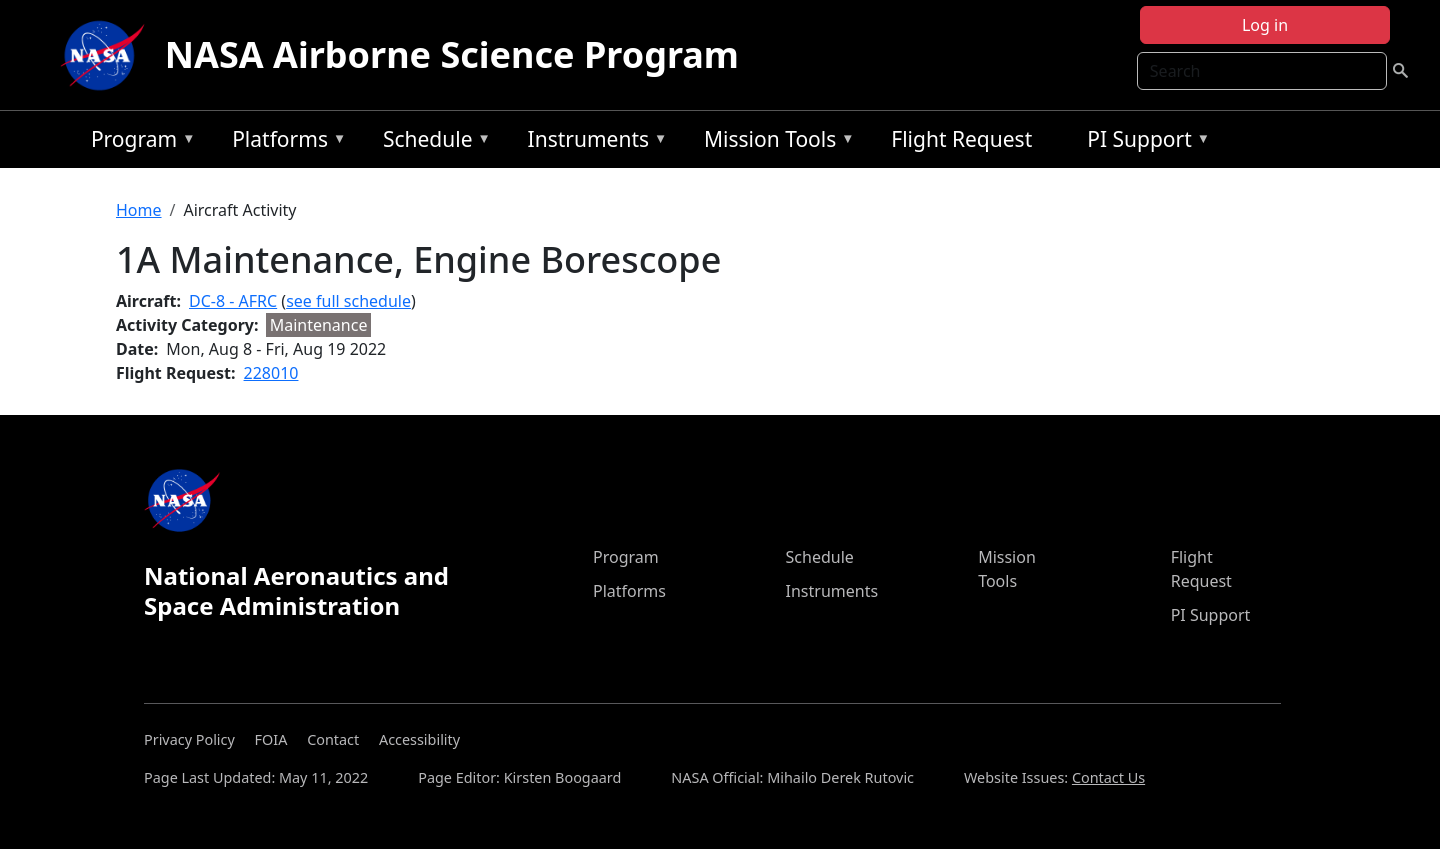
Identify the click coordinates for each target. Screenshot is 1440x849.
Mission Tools (774, 142)
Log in (1265, 25)
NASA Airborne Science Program (452, 54)
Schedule (432, 142)
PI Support (1143, 142)
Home (139, 210)
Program (138, 142)
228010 (271, 373)
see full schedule (348, 301)
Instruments (593, 142)
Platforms (284, 142)
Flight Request (961, 139)
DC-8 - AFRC (233, 301)
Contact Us (1108, 777)
